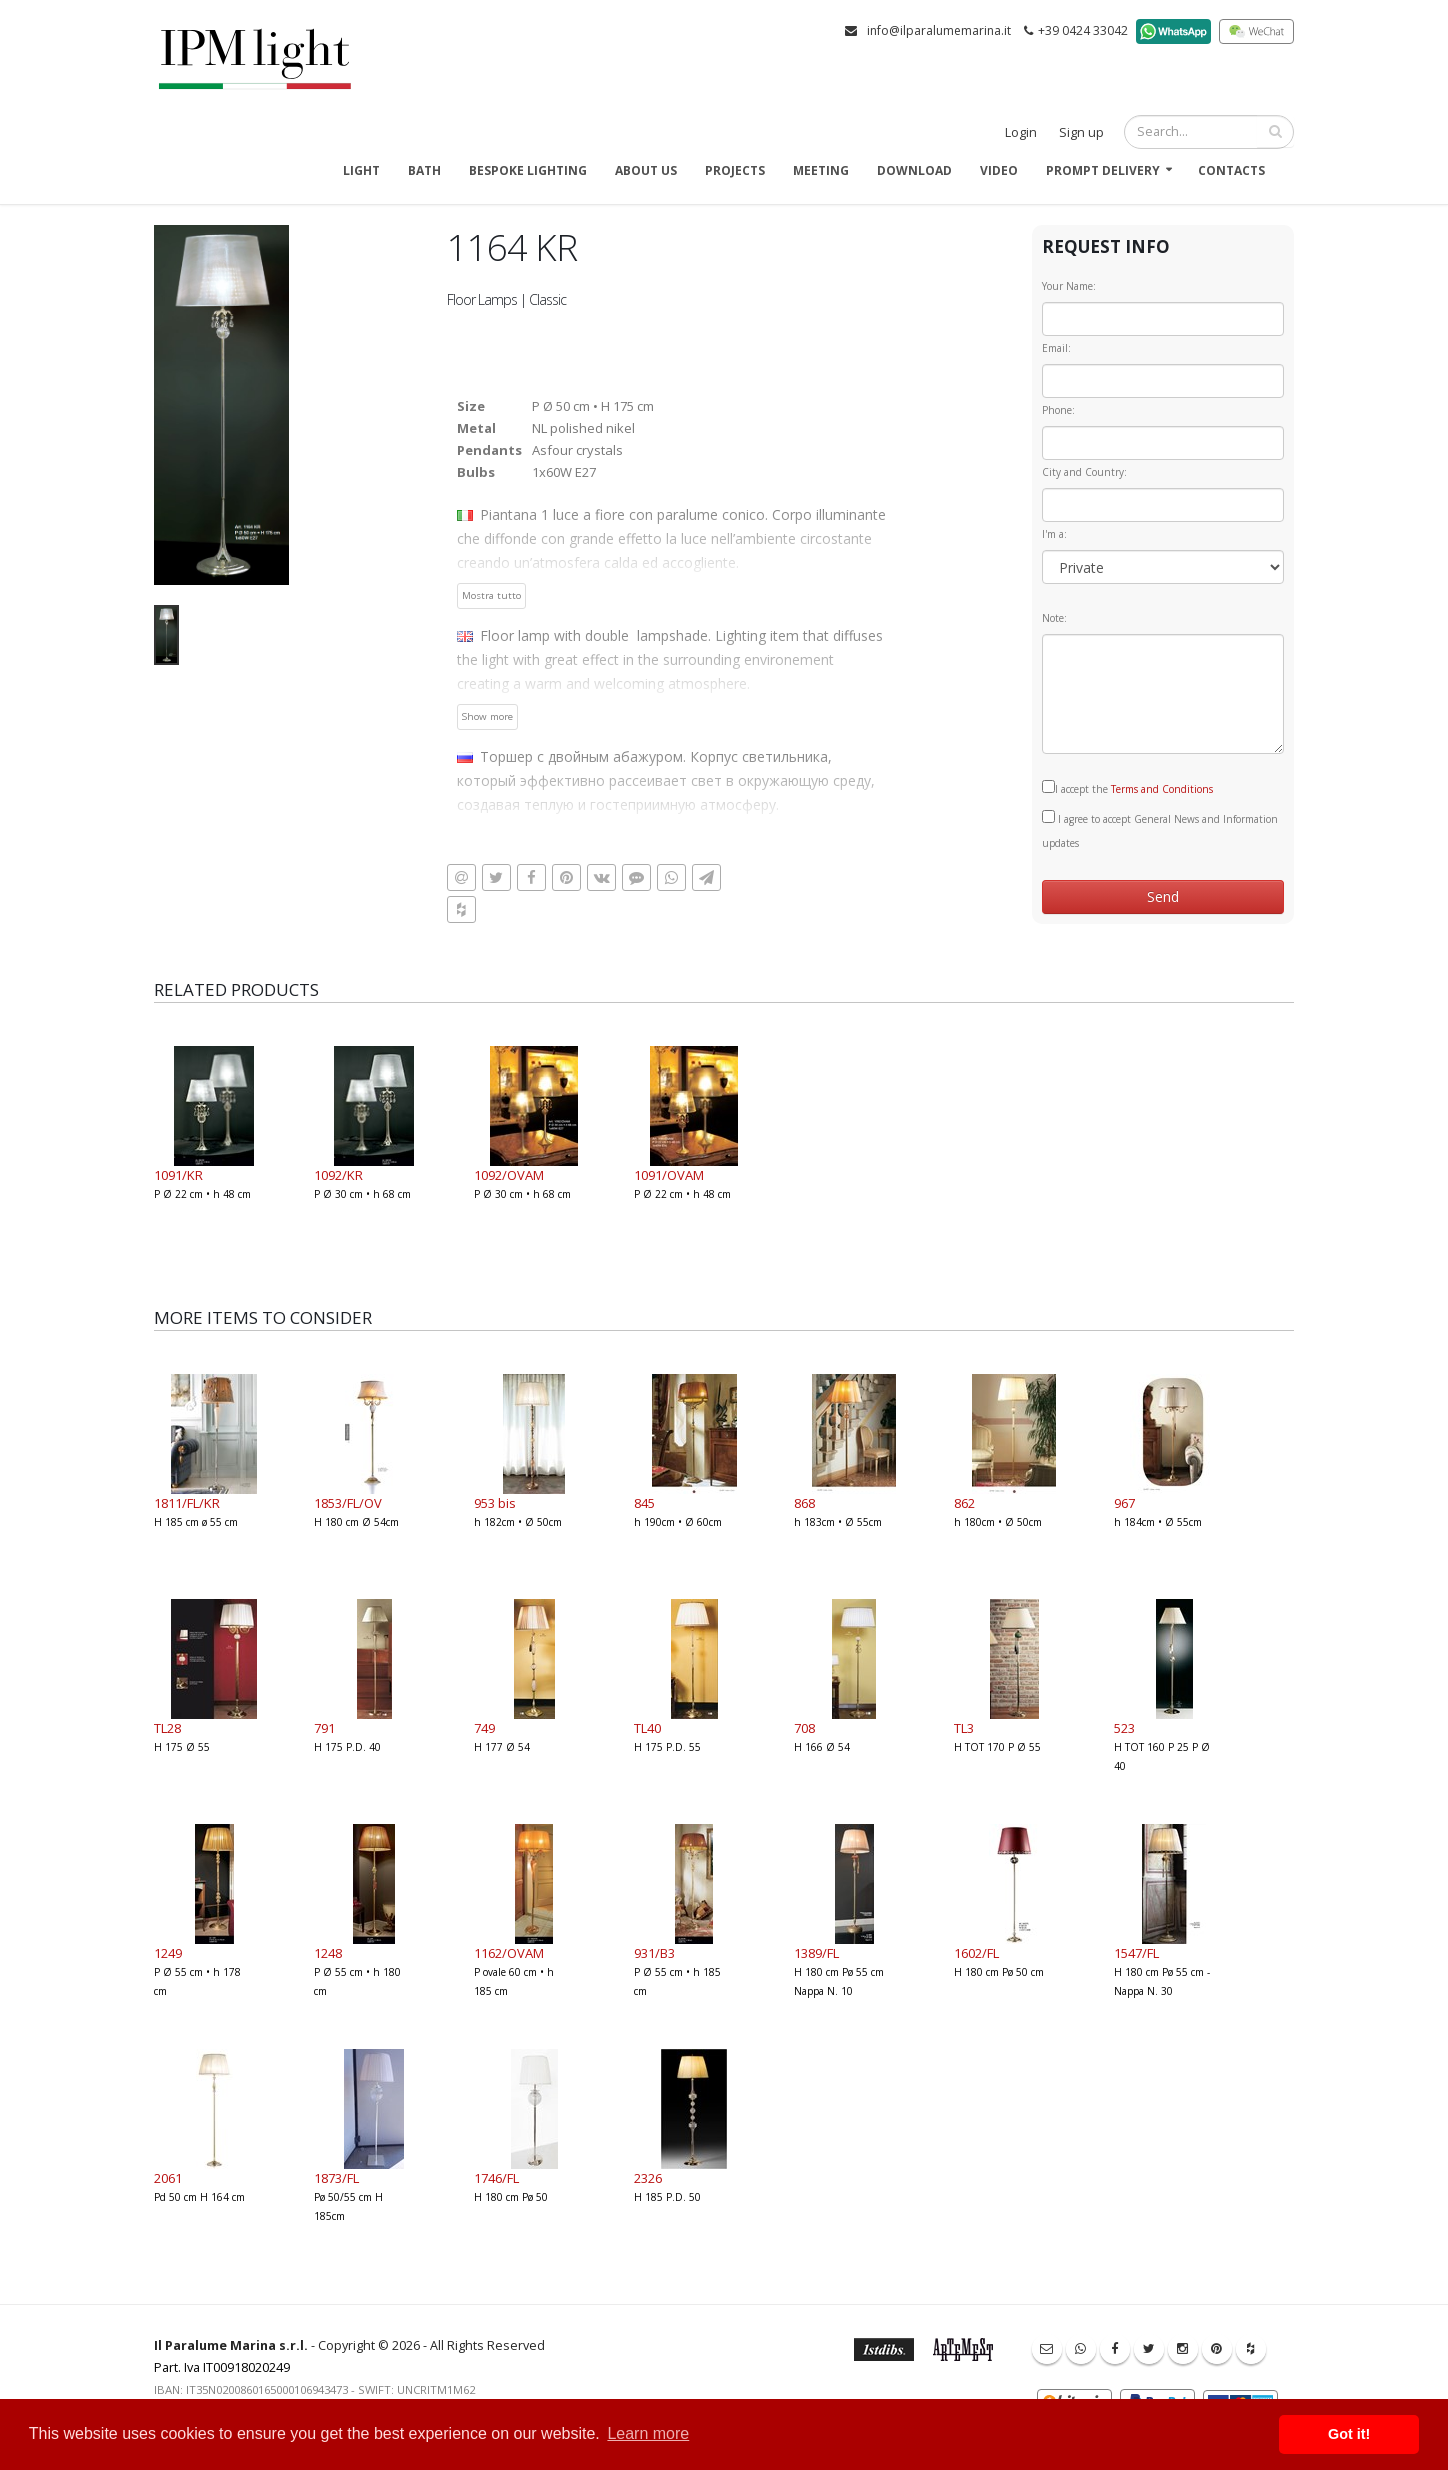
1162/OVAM (509, 1953)
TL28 (167, 1728)
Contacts (1231, 170)
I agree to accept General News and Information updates (1160, 830)
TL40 (647, 1728)
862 (964, 1503)
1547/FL (1136, 1953)
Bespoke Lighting (528, 170)
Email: (1056, 348)
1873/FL (336, 2178)
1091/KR (178, 1175)
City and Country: (1084, 472)
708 (804, 1728)
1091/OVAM (669, 1175)
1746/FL (496, 2178)
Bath (424, 170)
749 (484, 1728)
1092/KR (338, 1175)
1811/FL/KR (187, 1503)
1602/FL (976, 1953)
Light (361, 170)
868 (804, 1503)
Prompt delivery (1103, 170)
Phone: (1058, 410)
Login (1021, 132)
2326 (648, 2178)
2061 (168, 2178)
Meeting (821, 170)
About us (646, 170)
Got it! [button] (1349, 2434)
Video (999, 170)
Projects (735, 170)
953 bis (495, 1503)
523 (1124, 1728)
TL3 (964, 1728)
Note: (1054, 618)
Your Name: (1069, 286)
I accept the (1127, 788)
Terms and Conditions (1162, 789)
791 (324, 1728)
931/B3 (654, 1953)
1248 (328, 1953)
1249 (168, 1953)
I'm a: (1054, 534)
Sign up (1081, 132)
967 (1124, 1503)
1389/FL (816, 1953)
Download (914, 170)
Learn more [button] (648, 2433)
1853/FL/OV (348, 1503)
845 (644, 1503)
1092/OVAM (509, 1175)
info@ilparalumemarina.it (939, 30)
